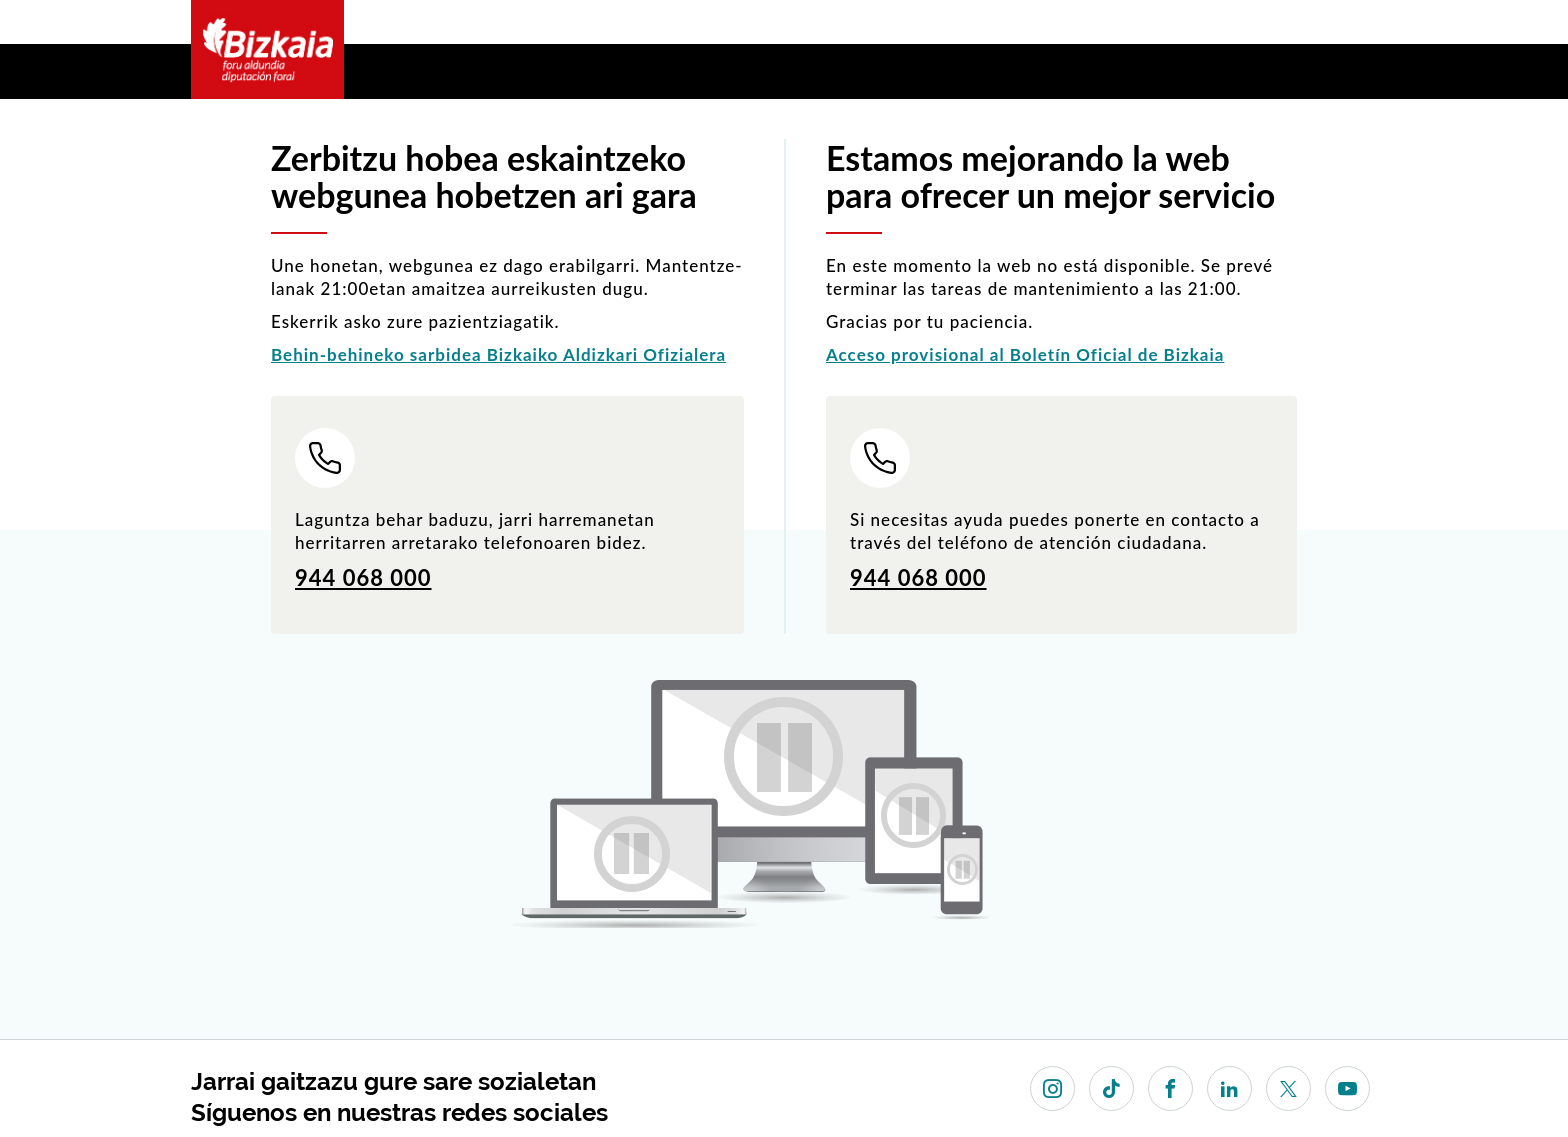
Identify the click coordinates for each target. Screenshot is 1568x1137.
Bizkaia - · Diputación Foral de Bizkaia (267, 49)
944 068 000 (363, 577)
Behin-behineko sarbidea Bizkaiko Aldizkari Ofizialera (498, 354)
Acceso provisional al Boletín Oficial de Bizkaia (1025, 354)
